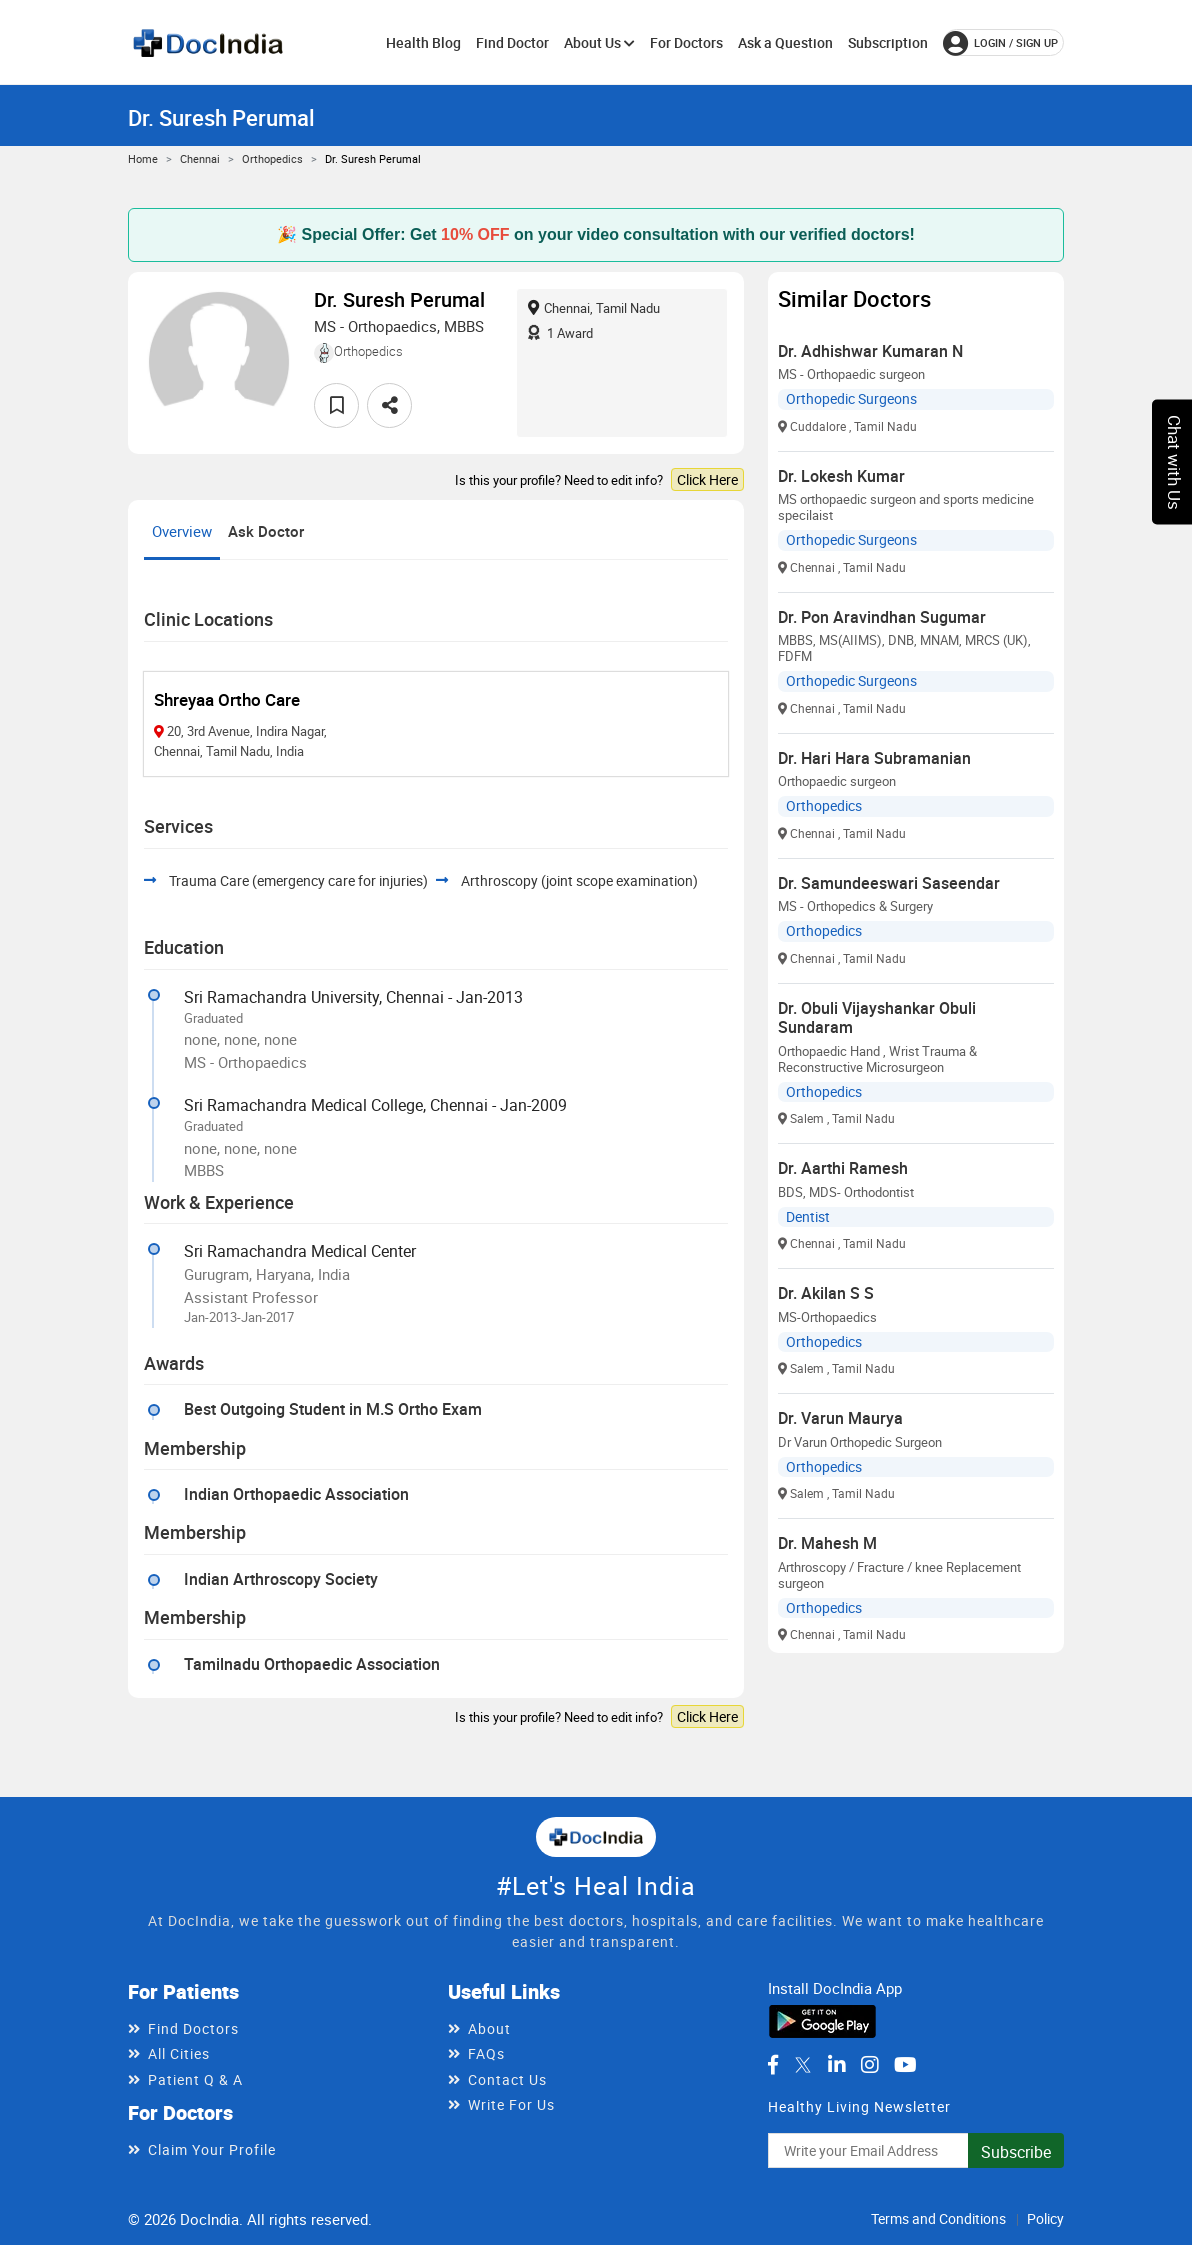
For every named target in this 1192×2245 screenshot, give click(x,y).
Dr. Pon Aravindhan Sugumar (882, 617)
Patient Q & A (195, 2079)
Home (143, 158)
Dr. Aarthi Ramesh (843, 1168)
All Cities (179, 2053)
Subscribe (1016, 2152)
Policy (1045, 2218)
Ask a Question (785, 42)
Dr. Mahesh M (827, 1543)
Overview (182, 531)
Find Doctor (512, 42)
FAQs (486, 2053)
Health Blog (423, 42)
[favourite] (336, 405)
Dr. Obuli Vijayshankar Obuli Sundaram (877, 1017)
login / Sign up (1000, 43)
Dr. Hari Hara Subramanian (874, 758)
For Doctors (686, 42)
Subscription (888, 42)
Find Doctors (193, 2028)
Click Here (707, 479)
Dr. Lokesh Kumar (841, 476)
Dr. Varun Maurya (840, 1418)
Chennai (200, 158)
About (489, 2028)
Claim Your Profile (212, 2149)
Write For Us (511, 2104)
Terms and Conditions (938, 2218)
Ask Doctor (266, 531)
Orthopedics (272, 158)
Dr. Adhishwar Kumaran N (870, 351)
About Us (599, 42)
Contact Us (507, 2079)
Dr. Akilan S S (826, 1293)
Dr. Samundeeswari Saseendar (889, 883)
